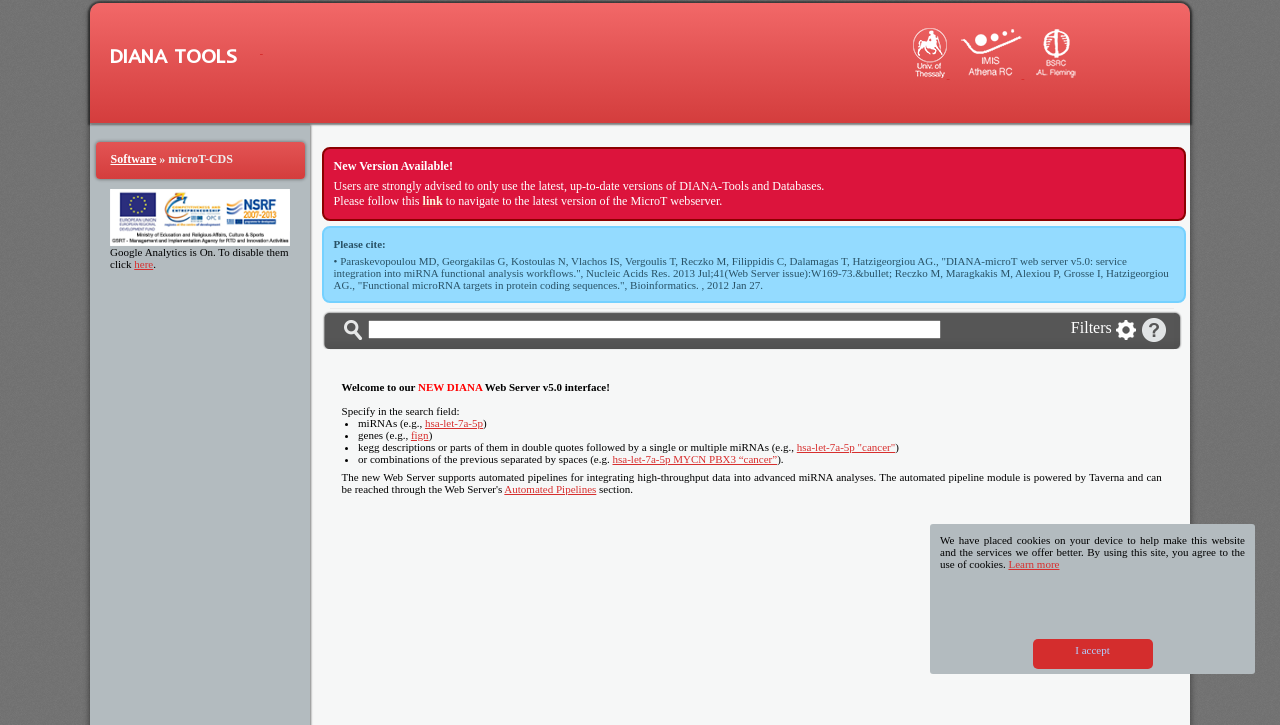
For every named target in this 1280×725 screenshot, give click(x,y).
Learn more (1033, 564)
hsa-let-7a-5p (454, 423)
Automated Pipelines (550, 489)
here (143, 264)
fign (420, 435)
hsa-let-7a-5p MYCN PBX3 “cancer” (695, 459)
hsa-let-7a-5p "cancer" (846, 447)
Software (134, 159)
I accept (1092, 650)
